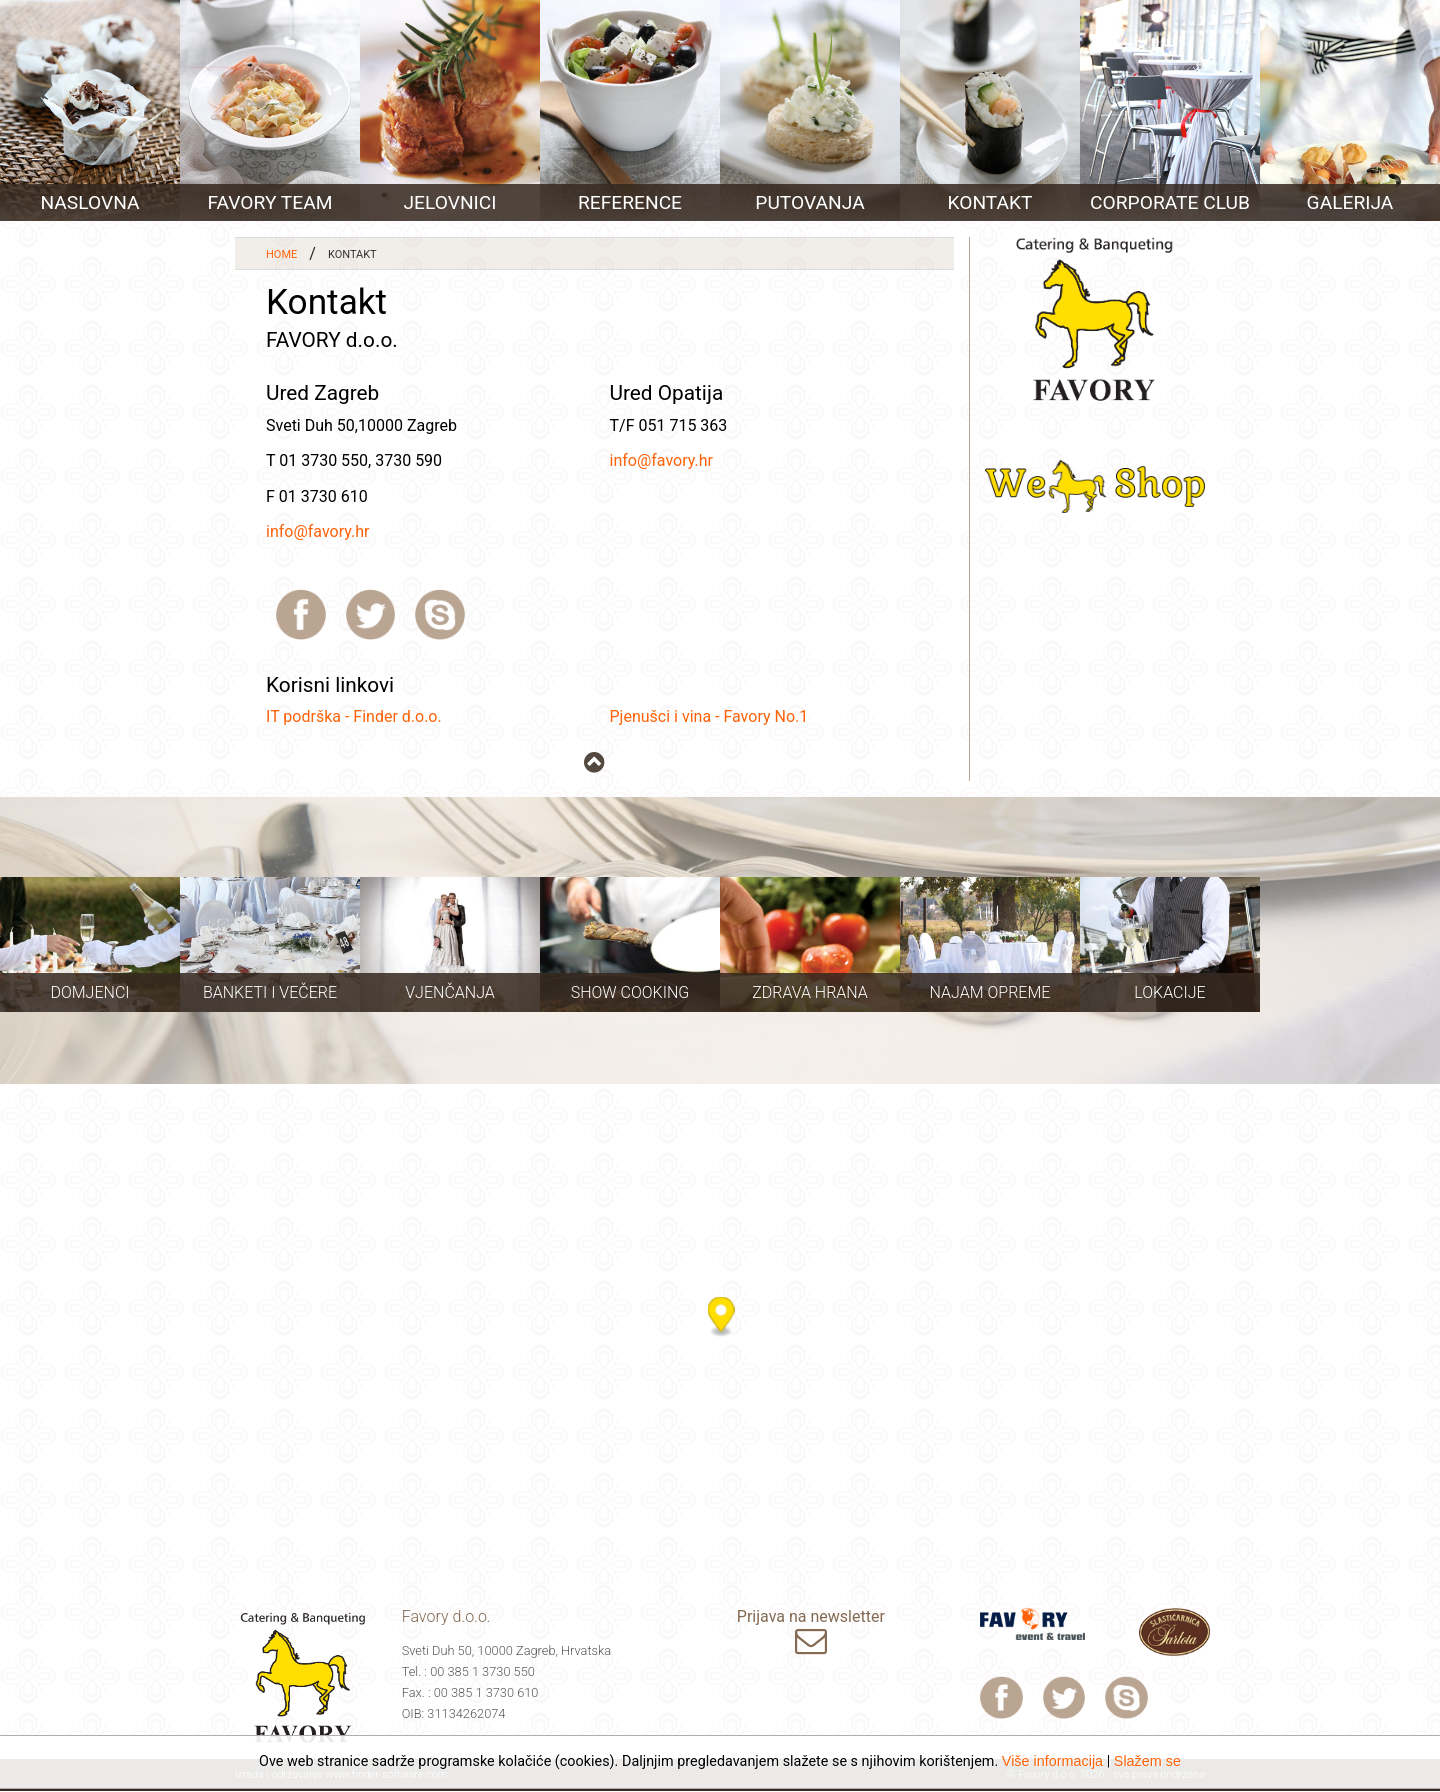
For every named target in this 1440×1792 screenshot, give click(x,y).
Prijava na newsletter (811, 1634)
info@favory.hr (317, 531)
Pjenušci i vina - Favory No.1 (709, 716)
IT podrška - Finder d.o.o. (354, 716)
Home (281, 254)
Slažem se (1147, 1761)
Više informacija (1052, 1761)
